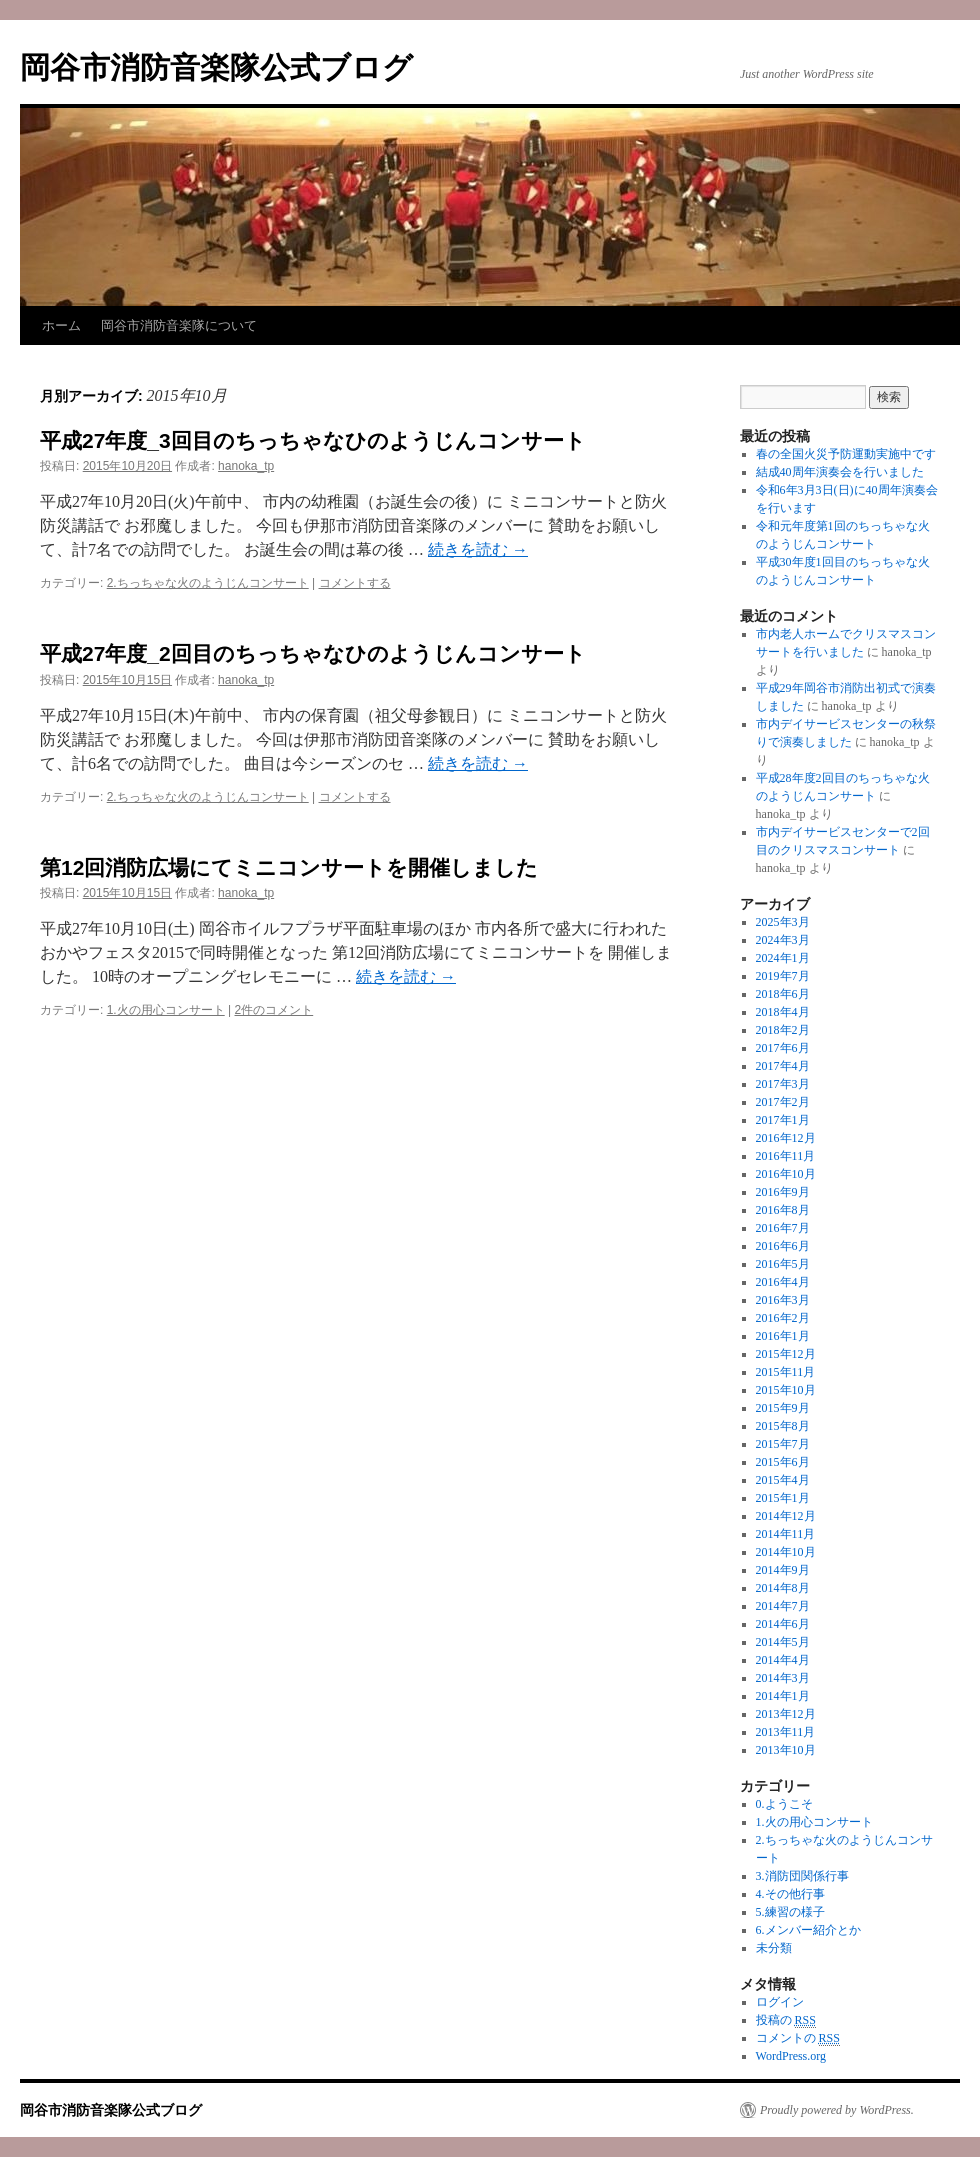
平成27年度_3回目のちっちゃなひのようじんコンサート (313, 440)
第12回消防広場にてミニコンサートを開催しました (289, 867)
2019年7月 (783, 976)
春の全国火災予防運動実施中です (846, 454)
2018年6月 (783, 994)
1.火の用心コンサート (166, 1010)
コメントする (355, 583)
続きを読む (478, 549)
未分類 (774, 1948)
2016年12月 (786, 1138)
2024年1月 (783, 958)
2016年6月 (783, 1246)
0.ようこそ (784, 1804)
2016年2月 (783, 1318)
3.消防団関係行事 (802, 1876)
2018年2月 (783, 1030)
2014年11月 (786, 1534)
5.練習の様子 (790, 1912)
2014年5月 (783, 1642)
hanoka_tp (246, 466)
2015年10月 (786, 1390)
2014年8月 (783, 1588)
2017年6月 (783, 1048)
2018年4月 (783, 1012)
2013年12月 (786, 1714)
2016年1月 (783, 1336)
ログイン (780, 2002)
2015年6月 (783, 1462)
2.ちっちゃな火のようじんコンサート (208, 583)
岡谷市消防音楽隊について (179, 325)
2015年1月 (783, 1498)
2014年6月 (783, 1624)
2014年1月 (783, 1696)
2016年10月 (786, 1174)
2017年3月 (783, 1084)
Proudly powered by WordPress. (837, 2110)
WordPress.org (791, 2056)
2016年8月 (783, 1210)
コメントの (798, 2038)
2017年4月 (783, 1066)
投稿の (786, 2020)
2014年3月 (783, 1678)
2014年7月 (783, 1606)
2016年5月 (783, 1264)
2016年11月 (786, 1156)
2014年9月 (783, 1570)
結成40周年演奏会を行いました (840, 472)
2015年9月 (783, 1408)
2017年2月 (783, 1102)
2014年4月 (783, 1660)
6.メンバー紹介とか (808, 1930)
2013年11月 (786, 1732)
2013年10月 (786, 1750)
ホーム (61, 325)
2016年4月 (783, 1282)
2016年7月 (783, 1228)
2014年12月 (786, 1516)
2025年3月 (783, 922)
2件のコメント (274, 1010)
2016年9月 (783, 1192)
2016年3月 (783, 1300)
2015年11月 (786, 1372)
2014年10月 (786, 1552)
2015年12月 (786, 1354)
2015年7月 (783, 1444)
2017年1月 (783, 1120)
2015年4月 (783, 1480)
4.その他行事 (790, 1894)
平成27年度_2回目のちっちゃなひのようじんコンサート (313, 653)
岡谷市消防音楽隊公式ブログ (216, 67)
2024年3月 (783, 940)
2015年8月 (783, 1426)
